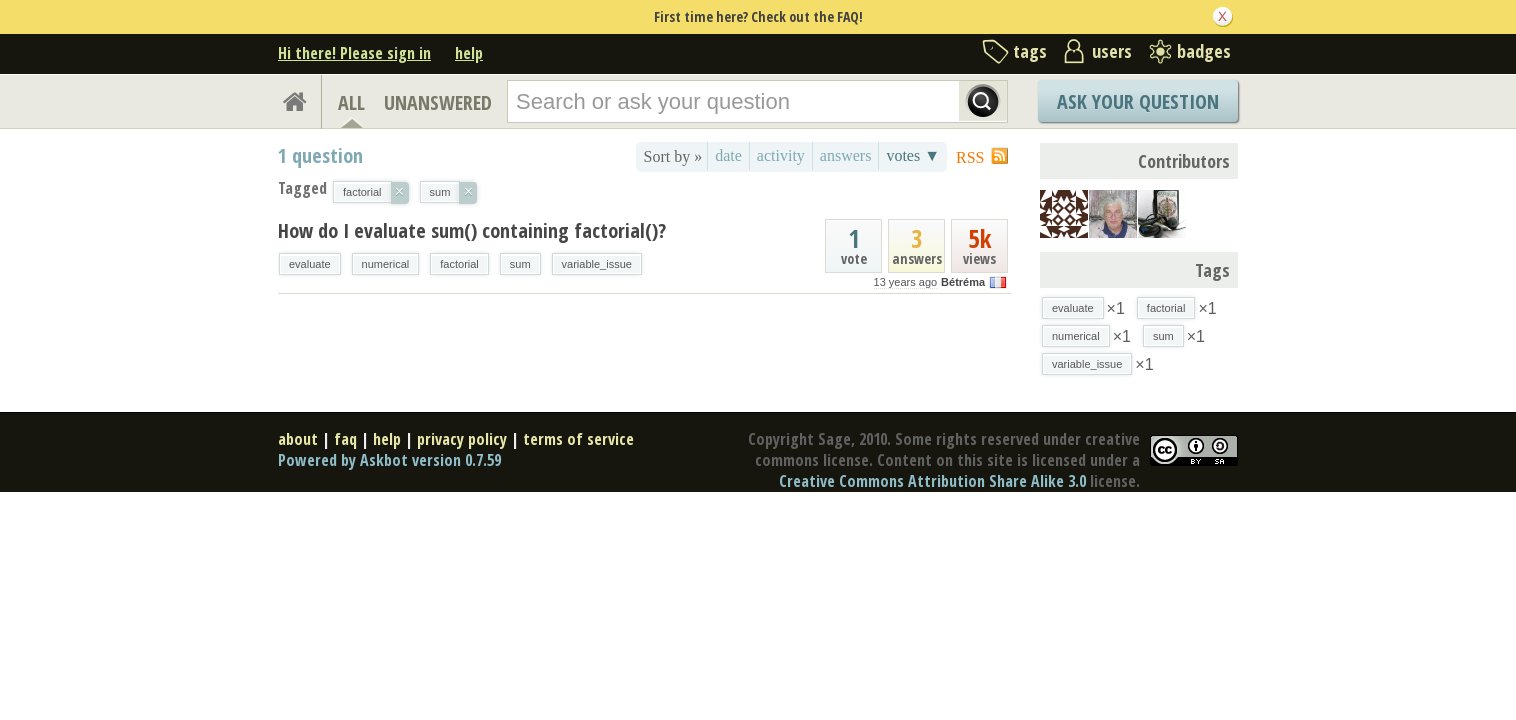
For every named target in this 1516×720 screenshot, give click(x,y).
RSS (970, 157)
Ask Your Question (1138, 101)
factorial (459, 264)
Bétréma (963, 282)
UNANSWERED (438, 102)
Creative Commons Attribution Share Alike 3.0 (932, 481)
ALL (351, 102)
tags (1030, 51)
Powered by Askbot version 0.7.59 (389, 460)
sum (520, 264)
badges (1204, 51)
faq (345, 439)
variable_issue (597, 264)
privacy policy (462, 439)
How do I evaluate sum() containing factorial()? (472, 230)
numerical (386, 264)
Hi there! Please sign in (354, 53)
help (469, 53)
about (298, 439)
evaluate (310, 264)
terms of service (578, 439)
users (1112, 51)
